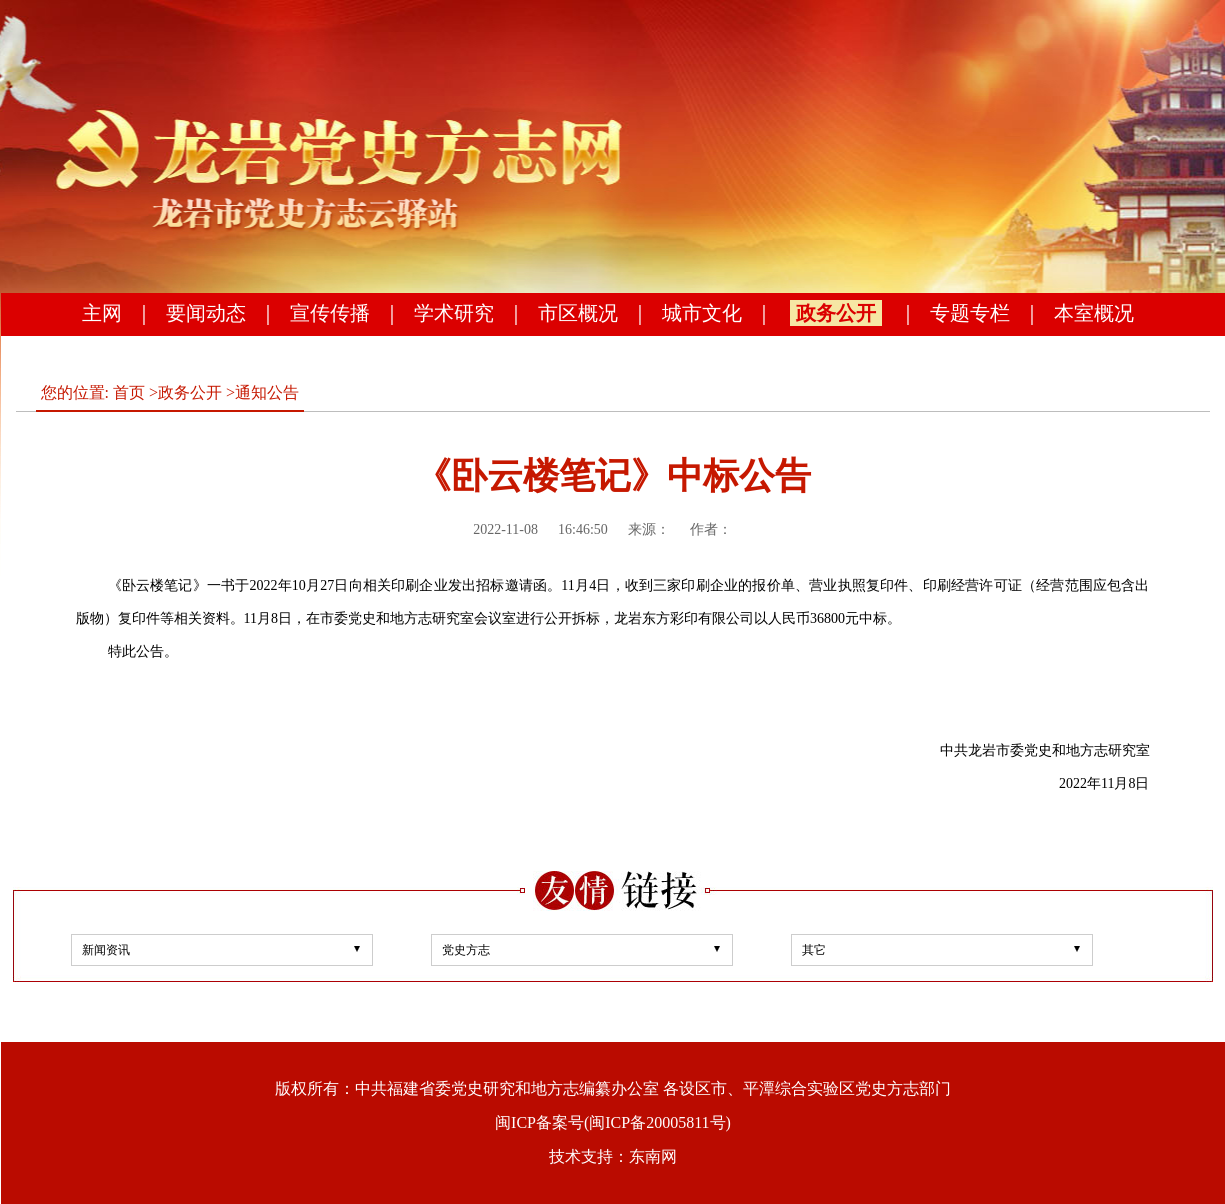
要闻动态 (206, 313)
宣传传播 (330, 313)
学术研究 (454, 313)
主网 (102, 313)
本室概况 (1094, 313)
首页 (129, 392)
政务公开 (836, 313)
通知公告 (267, 392)
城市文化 (702, 313)
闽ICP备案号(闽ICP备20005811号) (613, 1122)
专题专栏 (970, 313)
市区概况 (578, 313)
